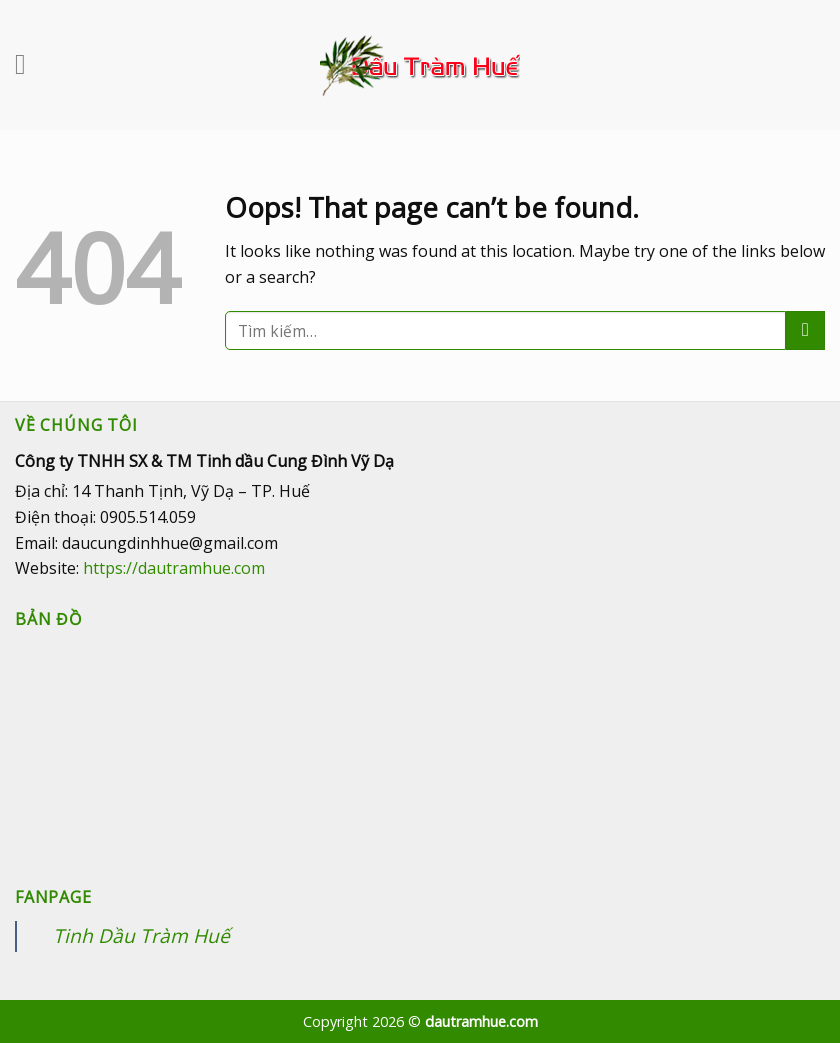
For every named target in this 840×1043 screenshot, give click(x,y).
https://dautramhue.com (174, 568)
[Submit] (805, 330)
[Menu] (29, 65)
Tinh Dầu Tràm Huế (141, 935)
